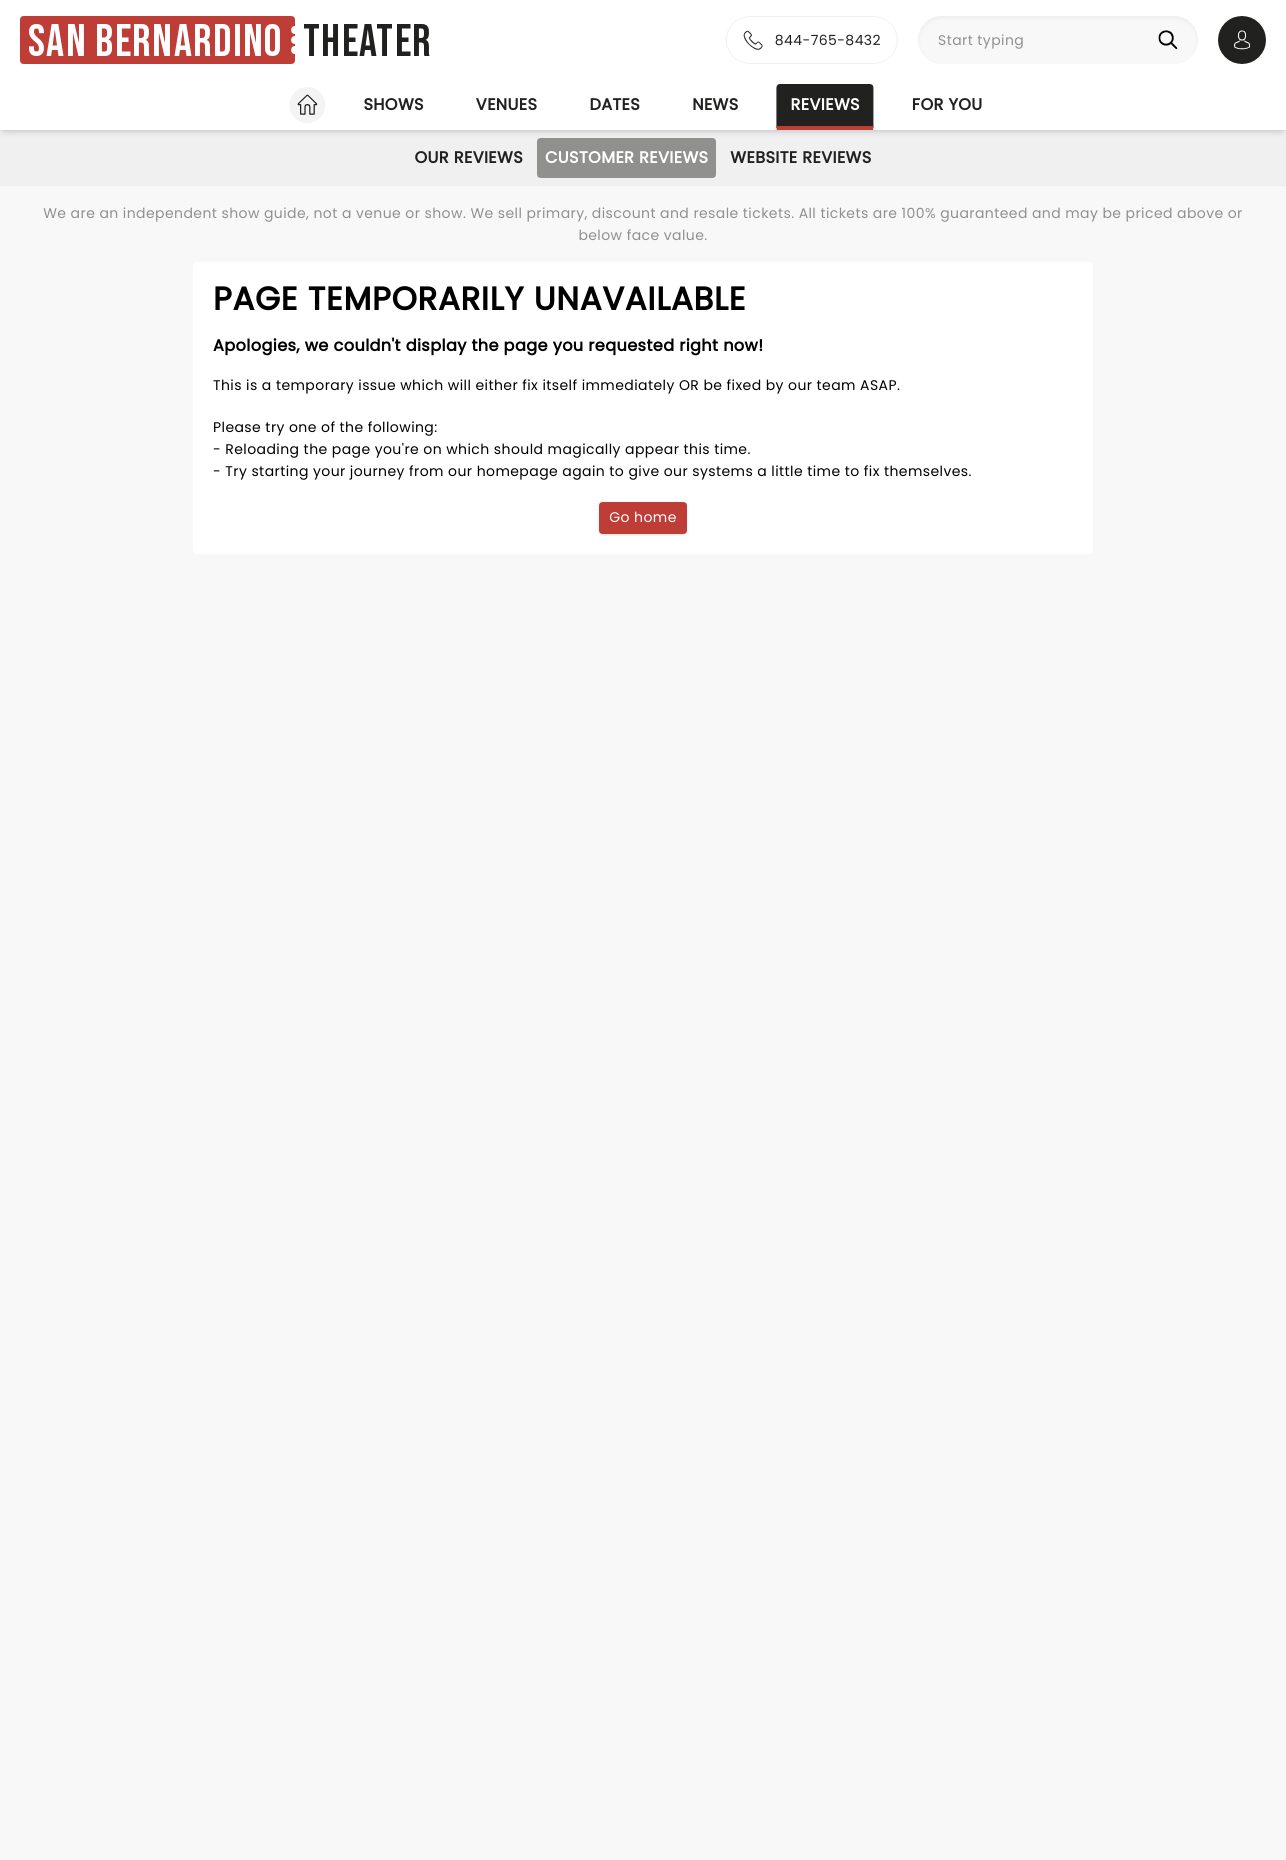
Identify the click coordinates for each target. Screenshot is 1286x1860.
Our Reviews (468, 157)
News (715, 104)
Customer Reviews (626, 157)
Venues (507, 104)
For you (947, 104)
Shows (393, 104)
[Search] (1172, 40)
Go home (643, 517)
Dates (614, 104)
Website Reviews (800, 157)
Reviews (825, 104)
